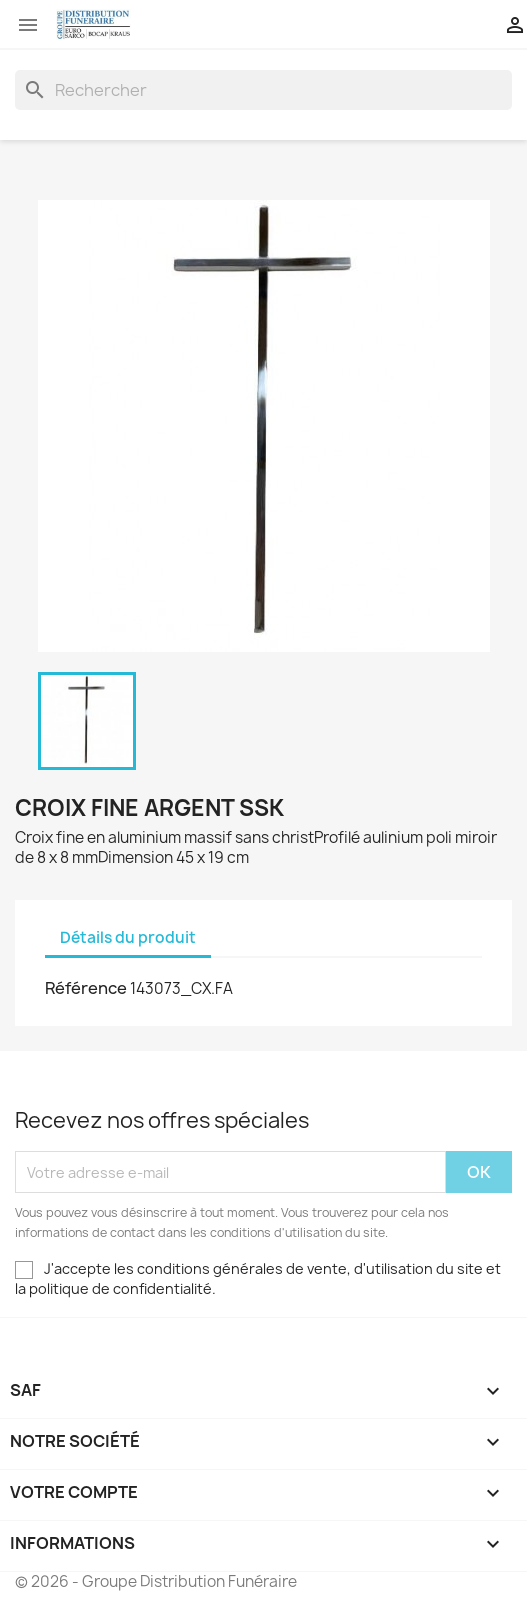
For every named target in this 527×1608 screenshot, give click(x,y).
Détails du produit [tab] (128, 937)
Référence (86, 988)
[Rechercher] (263, 90)
